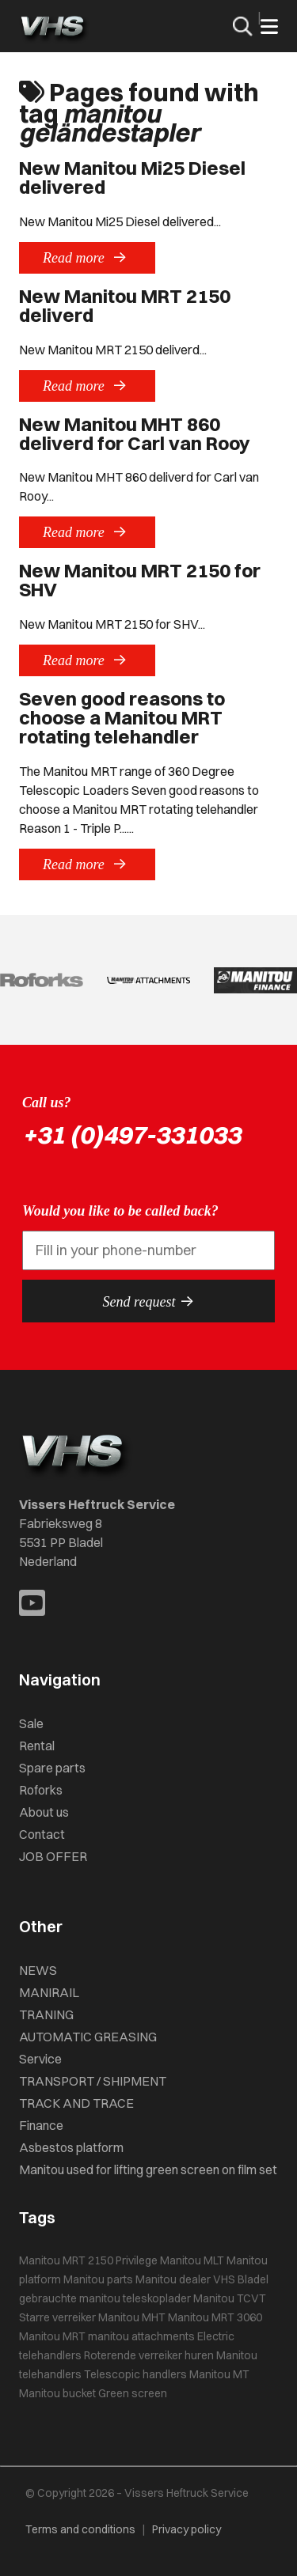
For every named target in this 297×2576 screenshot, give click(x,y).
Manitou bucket (57, 2393)
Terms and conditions (80, 2529)
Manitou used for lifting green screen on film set (148, 2169)
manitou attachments (141, 2336)
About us (44, 1812)
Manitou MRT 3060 (215, 2317)
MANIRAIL (49, 1992)
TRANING (46, 2014)
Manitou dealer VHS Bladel (201, 2279)
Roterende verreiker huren (149, 2355)
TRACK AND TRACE (76, 2103)
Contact (42, 1834)
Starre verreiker (57, 2317)
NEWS (38, 1970)
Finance (41, 2125)
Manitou (213, 2298)
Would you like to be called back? (120, 1211)
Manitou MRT (52, 2336)
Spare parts (52, 1768)
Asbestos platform (71, 2147)
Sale (31, 1723)
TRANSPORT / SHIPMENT (92, 2081)
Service (40, 2059)
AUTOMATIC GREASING (88, 2037)
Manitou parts (98, 2279)
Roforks (41, 1790)
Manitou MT (219, 2374)
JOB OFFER (53, 1856)
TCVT (251, 2298)
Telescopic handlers (135, 2374)
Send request (149, 1301)
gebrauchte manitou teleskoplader (105, 2298)
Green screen (132, 2393)
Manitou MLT (192, 2260)
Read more (87, 257)
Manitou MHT (132, 2317)
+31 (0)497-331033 (131, 1134)
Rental (37, 1745)
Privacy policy (186, 2529)
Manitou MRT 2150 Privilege (88, 2260)
